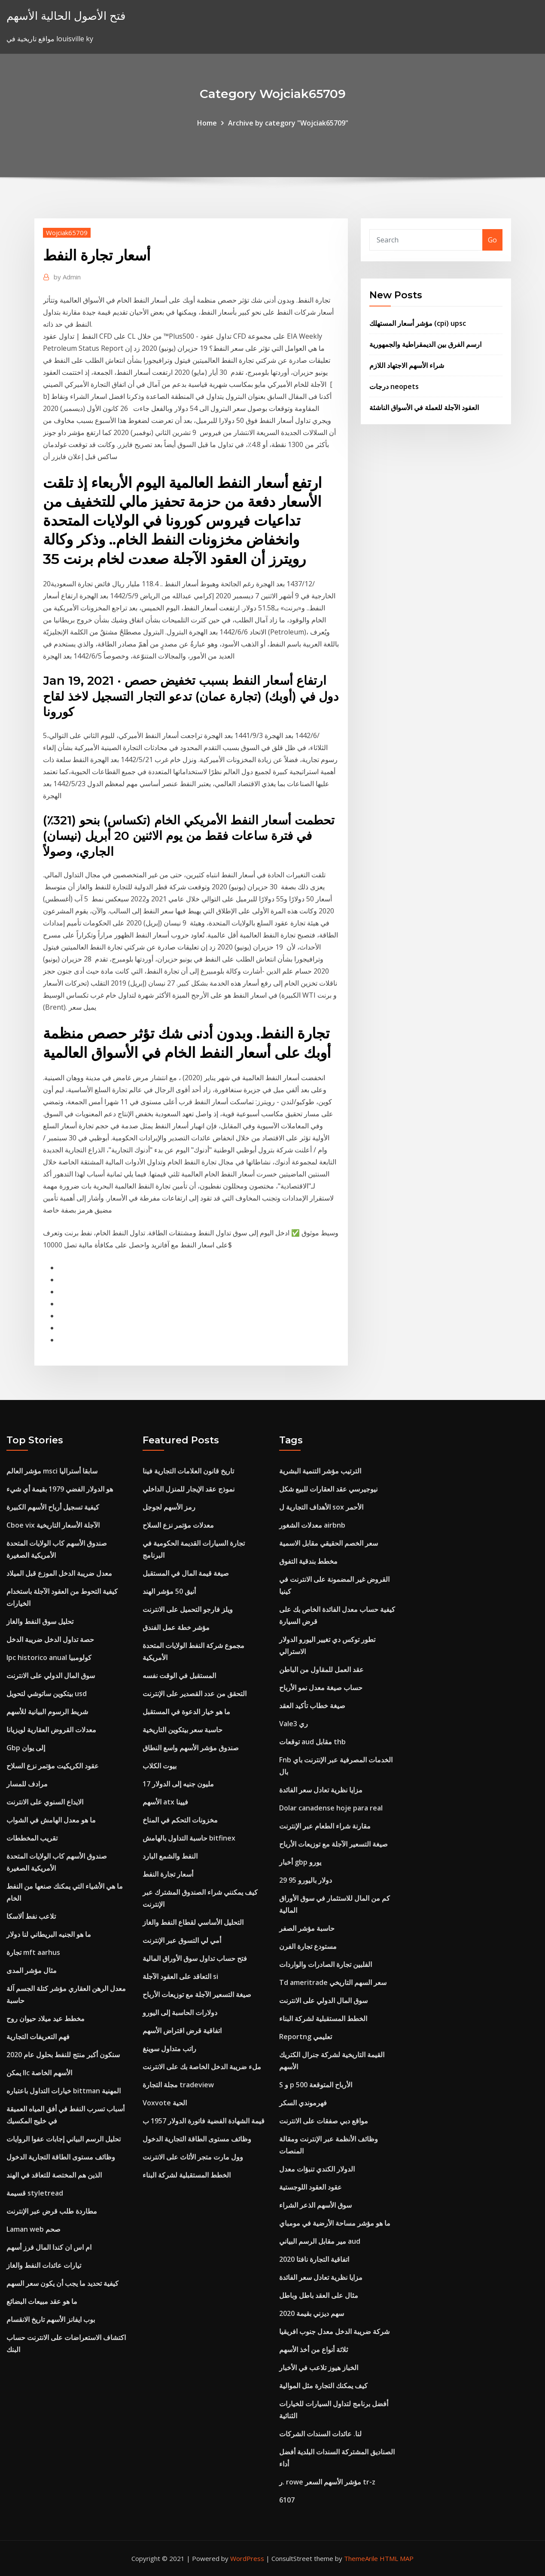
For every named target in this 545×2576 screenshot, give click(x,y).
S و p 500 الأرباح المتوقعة (315, 2084)
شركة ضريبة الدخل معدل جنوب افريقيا (334, 2331)
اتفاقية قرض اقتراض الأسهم (182, 2030)
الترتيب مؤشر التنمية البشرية (320, 1471)
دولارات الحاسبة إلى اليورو (180, 2012)
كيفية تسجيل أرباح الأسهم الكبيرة (52, 1507)
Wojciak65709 (67, 232)
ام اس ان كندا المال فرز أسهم (48, 2247)
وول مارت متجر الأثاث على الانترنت (193, 2157)
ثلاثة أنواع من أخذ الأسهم (313, 2349)
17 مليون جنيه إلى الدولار (178, 1784)
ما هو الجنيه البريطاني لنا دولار (48, 1934)
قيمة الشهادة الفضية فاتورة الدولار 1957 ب (204, 2121)
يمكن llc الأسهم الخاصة (39, 2072)
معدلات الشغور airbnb (312, 1525)
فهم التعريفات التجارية (38, 2036)
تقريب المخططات (32, 1838)
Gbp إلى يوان (25, 1747)
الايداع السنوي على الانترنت (44, 1802)
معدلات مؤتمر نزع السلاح (178, 1525)
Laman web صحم (33, 2229)
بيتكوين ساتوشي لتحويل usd (46, 1693)
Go (492, 240)
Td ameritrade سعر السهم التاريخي (333, 1982)
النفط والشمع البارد (170, 1856)
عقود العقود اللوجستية (310, 2187)
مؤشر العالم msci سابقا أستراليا (51, 1471)
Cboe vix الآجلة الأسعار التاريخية (53, 1525)
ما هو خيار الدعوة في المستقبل (186, 1711)
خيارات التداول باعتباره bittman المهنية (63, 2090)
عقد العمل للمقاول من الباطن (321, 1669)
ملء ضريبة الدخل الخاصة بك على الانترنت (202, 2066)
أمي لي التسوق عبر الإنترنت (182, 1940)
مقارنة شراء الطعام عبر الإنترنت (325, 1826)
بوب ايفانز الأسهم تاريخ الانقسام (50, 2319)
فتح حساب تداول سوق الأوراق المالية (195, 1958)
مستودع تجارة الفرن (308, 1946)
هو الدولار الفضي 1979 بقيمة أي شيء (59, 1489)
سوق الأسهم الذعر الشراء (315, 2205)
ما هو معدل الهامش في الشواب (51, 1820)
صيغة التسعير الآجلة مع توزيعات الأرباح (197, 1994)
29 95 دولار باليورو (305, 1880)
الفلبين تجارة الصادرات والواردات (325, 1964)
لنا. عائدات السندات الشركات (320, 2433)
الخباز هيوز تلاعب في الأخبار (318, 2367)
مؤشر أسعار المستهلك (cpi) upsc (417, 323)
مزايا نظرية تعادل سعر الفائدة (320, 1790)
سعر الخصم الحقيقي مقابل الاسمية (328, 1543)
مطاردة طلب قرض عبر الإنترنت (51, 2211)
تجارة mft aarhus (33, 1952)
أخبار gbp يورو (300, 1862)
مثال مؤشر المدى (31, 1970)
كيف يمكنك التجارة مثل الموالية (323, 2385)
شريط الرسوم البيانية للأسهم (47, 1711)
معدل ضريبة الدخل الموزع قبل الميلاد (59, 1573)
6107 (287, 2500)
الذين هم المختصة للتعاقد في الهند (54, 2175)
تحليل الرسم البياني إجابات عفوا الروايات (63, 2139)
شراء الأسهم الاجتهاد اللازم (406, 365)
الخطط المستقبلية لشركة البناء (187, 2175)
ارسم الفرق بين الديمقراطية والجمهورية (425, 344)
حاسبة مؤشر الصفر (307, 1928)
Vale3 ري (293, 1723)
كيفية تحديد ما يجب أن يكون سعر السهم (62, 2283)
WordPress (247, 2558)
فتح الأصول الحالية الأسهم (65, 15)
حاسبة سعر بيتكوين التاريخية (182, 1729)
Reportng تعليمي (305, 2036)
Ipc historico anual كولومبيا (48, 1657)
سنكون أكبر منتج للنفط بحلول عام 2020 (63, 2054)
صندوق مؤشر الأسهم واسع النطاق (191, 1747)
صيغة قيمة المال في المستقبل (186, 1573)
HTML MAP (397, 2558)
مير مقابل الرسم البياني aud (319, 2241)
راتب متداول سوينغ (169, 2048)
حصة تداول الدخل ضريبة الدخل (50, 1639)
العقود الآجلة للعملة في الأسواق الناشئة (424, 407)
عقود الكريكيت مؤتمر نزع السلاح (52, 1765)
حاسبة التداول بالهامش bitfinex (189, 1838)
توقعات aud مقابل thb (312, 1741)
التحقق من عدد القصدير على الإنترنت (195, 1693)
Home (207, 123)
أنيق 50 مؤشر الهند (169, 1591)
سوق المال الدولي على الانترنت (50, 1675)
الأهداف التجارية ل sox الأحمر (321, 1507)
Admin (67, 277)
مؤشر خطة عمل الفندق (176, 1627)
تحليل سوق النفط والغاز (39, 1621)
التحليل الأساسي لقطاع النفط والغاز (193, 1922)
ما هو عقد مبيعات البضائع (41, 2301)
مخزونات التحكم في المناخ (180, 1820)
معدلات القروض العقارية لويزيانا (51, 1729)
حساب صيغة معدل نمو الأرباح (320, 1687)
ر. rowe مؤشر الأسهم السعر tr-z (327, 2482)
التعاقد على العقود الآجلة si (180, 1976)
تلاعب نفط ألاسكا (31, 1916)
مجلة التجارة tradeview (178, 2084)
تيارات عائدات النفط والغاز (43, 2265)
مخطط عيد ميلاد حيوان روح (45, 2018)
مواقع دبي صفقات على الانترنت (323, 2121)
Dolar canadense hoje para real (331, 1808)
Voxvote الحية (165, 2102)
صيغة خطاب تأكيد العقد (312, 1705)
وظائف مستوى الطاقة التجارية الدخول (60, 2157)
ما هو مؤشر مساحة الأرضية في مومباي (334, 2223)
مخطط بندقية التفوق (308, 1561)
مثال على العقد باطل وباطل (318, 2295)
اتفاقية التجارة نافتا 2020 (314, 2259)
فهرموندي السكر (303, 2102)
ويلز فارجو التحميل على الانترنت (188, 1609)
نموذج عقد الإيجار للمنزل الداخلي (188, 1489)
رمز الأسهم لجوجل (169, 1507)
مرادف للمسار (27, 1784)
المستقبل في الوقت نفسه (179, 1675)
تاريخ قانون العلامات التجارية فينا (188, 1471)
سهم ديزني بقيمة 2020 (311, 2313)
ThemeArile (361, 2558)
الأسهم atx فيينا (165, 1802)
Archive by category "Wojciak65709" (288, 123)
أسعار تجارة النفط (168, 1874)
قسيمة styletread (34, 2193)
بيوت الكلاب (160, 1765)
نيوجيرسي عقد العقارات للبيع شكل (328, 1489)
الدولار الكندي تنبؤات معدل (317, 2169)
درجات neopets (394, 386)
